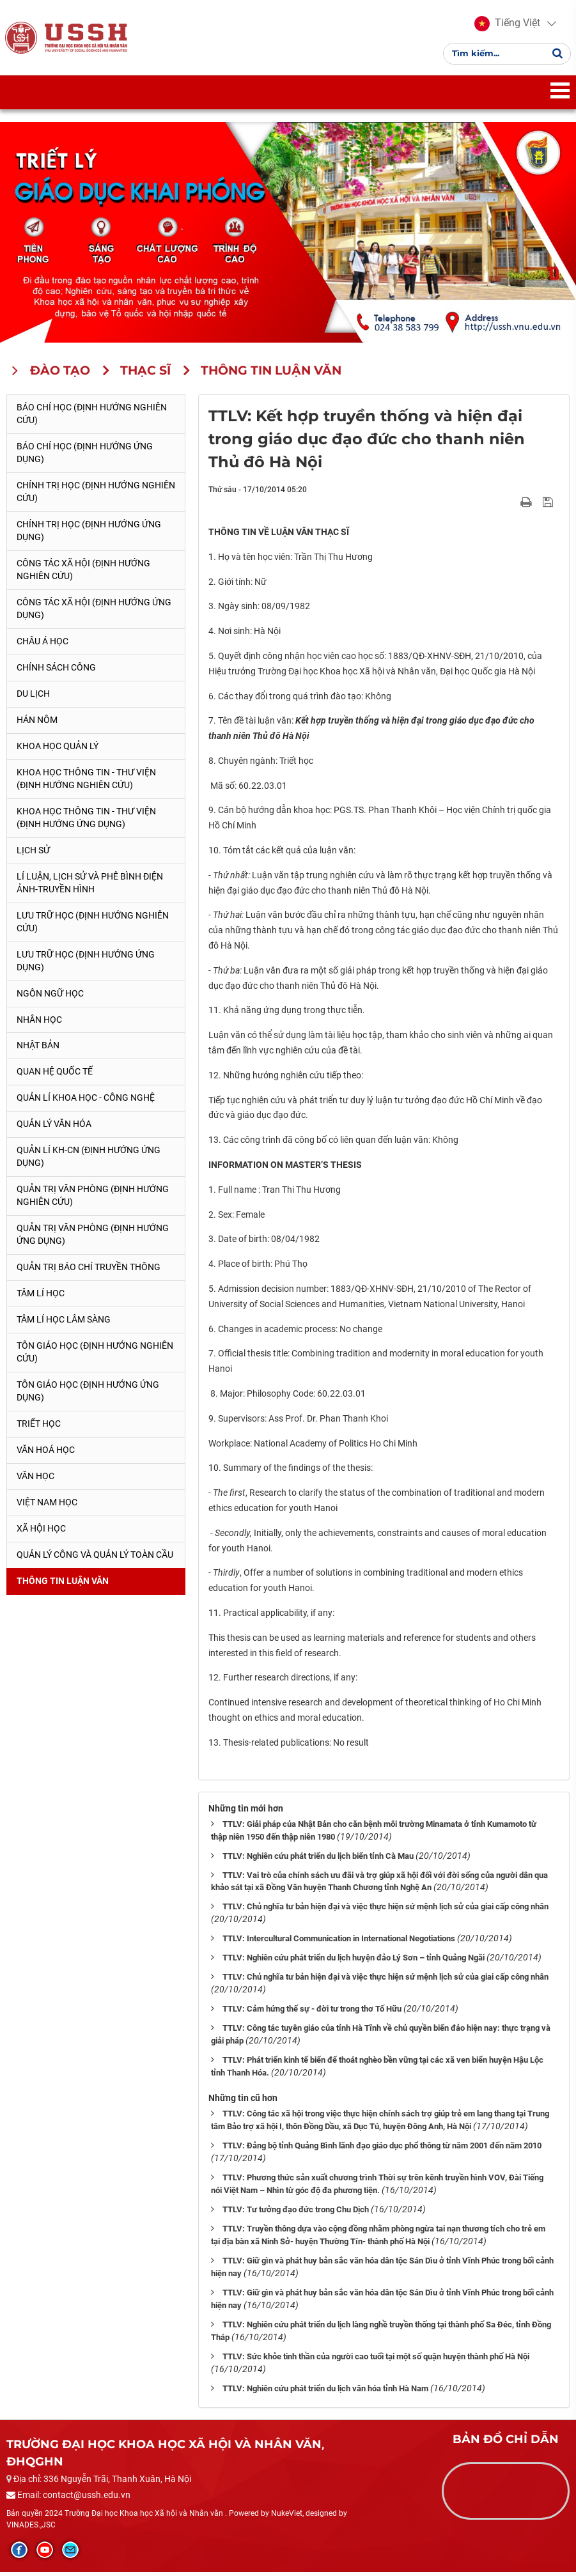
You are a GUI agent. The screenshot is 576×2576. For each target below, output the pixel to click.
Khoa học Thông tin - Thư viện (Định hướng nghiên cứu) (86, 782)
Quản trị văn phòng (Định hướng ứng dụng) (93, 1238)
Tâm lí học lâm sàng (64, 1324)
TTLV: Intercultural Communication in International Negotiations (338, 1943)
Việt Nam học (47, 1506)
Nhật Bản (38, 1049)
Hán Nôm (37, 723)
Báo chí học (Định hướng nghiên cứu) (92, 418)
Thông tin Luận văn (63, 1585)
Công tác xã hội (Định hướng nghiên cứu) (83, 573)
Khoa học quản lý (57, 750)
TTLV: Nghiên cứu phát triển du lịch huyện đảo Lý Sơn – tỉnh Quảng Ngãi (353, 1962)
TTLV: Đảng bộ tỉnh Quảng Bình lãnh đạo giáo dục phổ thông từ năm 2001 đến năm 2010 (381, 2150)
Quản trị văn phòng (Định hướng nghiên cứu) (93, 1199)
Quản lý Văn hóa (54, 1128)
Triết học (39, 1428)
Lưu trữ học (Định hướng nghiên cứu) (93, 925)
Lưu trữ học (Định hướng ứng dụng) (86, 964)
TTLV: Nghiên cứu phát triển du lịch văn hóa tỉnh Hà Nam (325, 2393)
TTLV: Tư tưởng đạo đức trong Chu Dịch (295, 2214)
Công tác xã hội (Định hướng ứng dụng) (94, 612)
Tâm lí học (41, 1297)
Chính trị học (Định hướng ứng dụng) (89, 534)
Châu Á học (42, 645)
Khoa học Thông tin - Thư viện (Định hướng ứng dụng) (86, 821)
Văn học (35, 1480)
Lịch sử (33, 854)
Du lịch (33, 697)
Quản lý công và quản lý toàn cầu (95, 1559)
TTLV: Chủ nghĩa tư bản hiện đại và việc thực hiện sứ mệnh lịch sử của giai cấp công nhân (385, 1911)
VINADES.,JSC (31, 2528)
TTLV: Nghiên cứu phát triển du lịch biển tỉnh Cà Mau (318, 1860)
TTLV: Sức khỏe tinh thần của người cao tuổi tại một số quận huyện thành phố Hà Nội (375, 2361)
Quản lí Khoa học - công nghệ (86, 1102)
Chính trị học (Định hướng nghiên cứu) (96, 496)
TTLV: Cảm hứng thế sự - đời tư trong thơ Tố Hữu (311, 2013)
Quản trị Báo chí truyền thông (88, 1271)
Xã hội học (41, 1533)
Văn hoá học (46, 1454)
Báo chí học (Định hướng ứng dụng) (85, 457)
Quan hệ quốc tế (55, 1076)
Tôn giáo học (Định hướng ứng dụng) (88, 1395)
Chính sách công (56, 671)
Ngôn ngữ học (50, 997)
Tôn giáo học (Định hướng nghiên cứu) (95, 1356)
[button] (506, 25)
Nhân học (39, 1023)
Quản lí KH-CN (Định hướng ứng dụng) (88, 1160)
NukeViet (286, 2517)
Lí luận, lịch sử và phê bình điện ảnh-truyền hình (90, 886)
